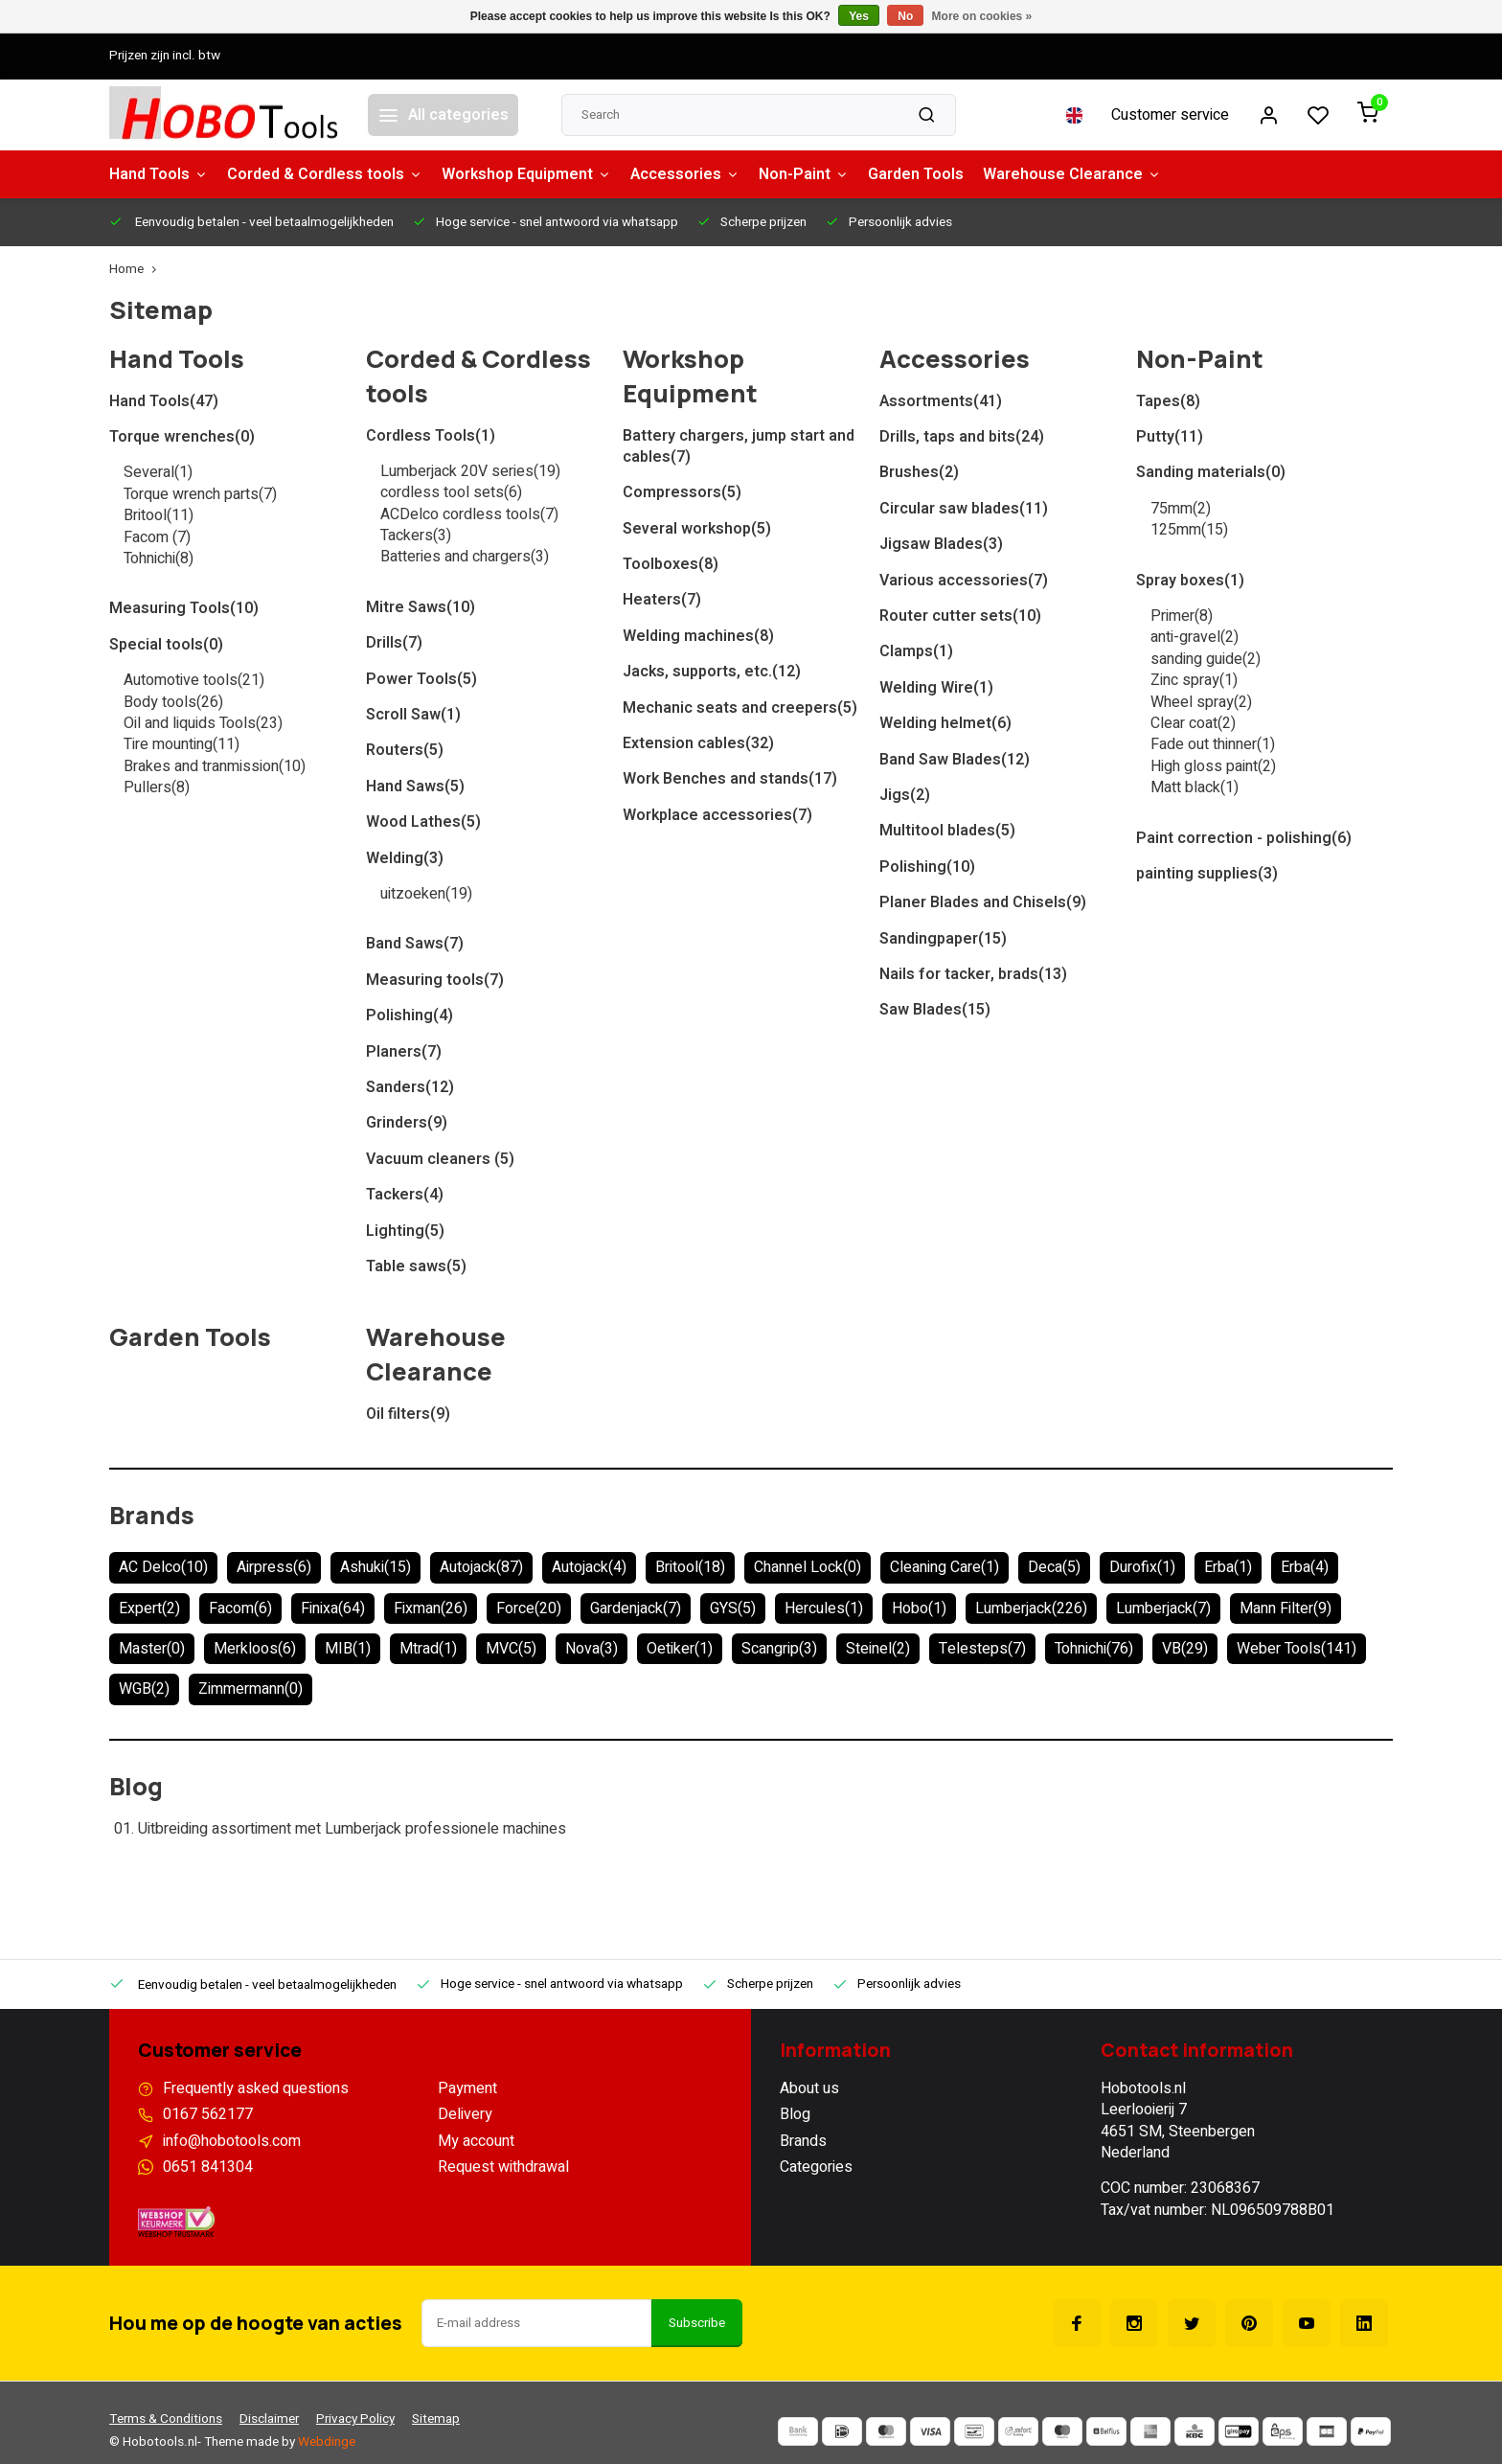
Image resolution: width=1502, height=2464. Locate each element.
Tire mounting (181, 744)
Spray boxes (1190, 580)
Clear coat (1193, 723)
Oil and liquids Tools (203, 723)
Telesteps (982, 1648)
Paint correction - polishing (1244, 838)
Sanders (410, 1087)
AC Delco (163, 1567)
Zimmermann (250, 1688)
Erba (1228, 1567)
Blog (136, 1786)
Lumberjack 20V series (470, 471)
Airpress (274, 1567)
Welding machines (698, 636)
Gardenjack (635, 1608)
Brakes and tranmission (215, 766)
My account (476, 2141)
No (905, 16)
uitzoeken (426, 893)
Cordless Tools (430, 435)
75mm (1180, 508)
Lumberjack (1031, 1608)
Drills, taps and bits (961, 436)
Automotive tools (194, 680)
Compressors (682, 492)
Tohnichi (158, 558)
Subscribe (697, 2323)
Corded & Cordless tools (324, 174)
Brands (151, 1515)
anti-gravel (1194, 637)
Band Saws (415, 943)
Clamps (916, 651)
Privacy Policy (355, 2419)
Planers (404, 1051)
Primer (1181, 616)
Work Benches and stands (730, 778)
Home (137, 270)
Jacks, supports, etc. (712, 671)
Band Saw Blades (954, 759)
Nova (591, 1648)
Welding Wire (936, 687)
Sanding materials (1211, 472)
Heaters (662, 599)
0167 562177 (208, 2114)
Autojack (481, 1567)
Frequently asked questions (256, 2088)
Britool (158, 515)
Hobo (919, 1608)
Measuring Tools (184, 608)
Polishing (409, 1015)
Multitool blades (947, 830)
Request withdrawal (503, 2167)
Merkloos (255, 1648)
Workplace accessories (717, 815)
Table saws (416, 1266)
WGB (144, 1688)
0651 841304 (208, 2167)
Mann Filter (1285, 1608)
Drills (394, 642)
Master (152, 1648)
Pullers (157, 787)
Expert (149, 1608)
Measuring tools (435, 980)
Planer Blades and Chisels (982, 902)
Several (158, 472)
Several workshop (697, 528)
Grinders (406, 1122)
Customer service (1170, 114)
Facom (157, 537)
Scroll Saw (413, 714)
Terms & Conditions (165, 2419)
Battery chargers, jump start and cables (738, 446)
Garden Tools (916, 174)
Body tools (173, 702)
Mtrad (428, 1648)
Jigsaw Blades (941, 544)
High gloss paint (1213, 766)
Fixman (430, 1608)
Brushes (919, 472)
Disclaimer (269, 2419)
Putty (1169, 436)
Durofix (1142, 1567)
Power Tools (421, 679)
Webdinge (326, 2442)
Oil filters (408, 1414)
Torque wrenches (182, 436)
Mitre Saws (420, 607)
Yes (859, 16)
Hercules (824, 1608)
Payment (467, 2088)
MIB (348, 1648)
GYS (733, 1608)
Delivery (465, 2114)
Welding (405, 858)
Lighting (405, 1231)
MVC (511, 1648)
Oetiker (680, 1648)
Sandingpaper (943, 938)
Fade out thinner (1212, 744)
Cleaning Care (944, 1567)
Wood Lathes (423, 822)
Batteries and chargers (464, 556)
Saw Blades (934, 1009)
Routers (405, 750)
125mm (1189, 529)
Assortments (940, 401)
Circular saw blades (963, 508)
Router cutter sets (960, 616)
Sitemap (436, 2419)
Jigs (904, 795)
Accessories (685, 174)
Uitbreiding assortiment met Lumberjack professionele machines (352, 1828)
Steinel (878, 1648)
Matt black (1194, 787)
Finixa (333, 1608)
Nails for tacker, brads (973, 974)
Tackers (415, 535)
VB (1185, 1648)
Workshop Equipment (526, 174)
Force (528, 1608)
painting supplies (1207, 873)
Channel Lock (807, 1567)
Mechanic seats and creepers (740, 708)
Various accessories (963, 580)
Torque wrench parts (200, 494)
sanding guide (1205, 659)
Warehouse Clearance (1072, 174)
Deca (1054, 1567)
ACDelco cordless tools (469, 514)
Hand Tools (158, 174)
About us (809, 2088)
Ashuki (375, 1567)
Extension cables (698, 743)
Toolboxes (670, 564)
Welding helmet (945, 723)
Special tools (166, 644)
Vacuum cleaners (440, 1159)
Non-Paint (804, 174)
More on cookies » (982, 16)
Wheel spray (1201, 702)
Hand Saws (415, 786)
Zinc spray (1194, 680)
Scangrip (779, 1648)
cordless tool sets (451, 492)
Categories (816, 2167)
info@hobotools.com (232, 2141)
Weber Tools (1296, 1648)
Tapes (1168, 401)
